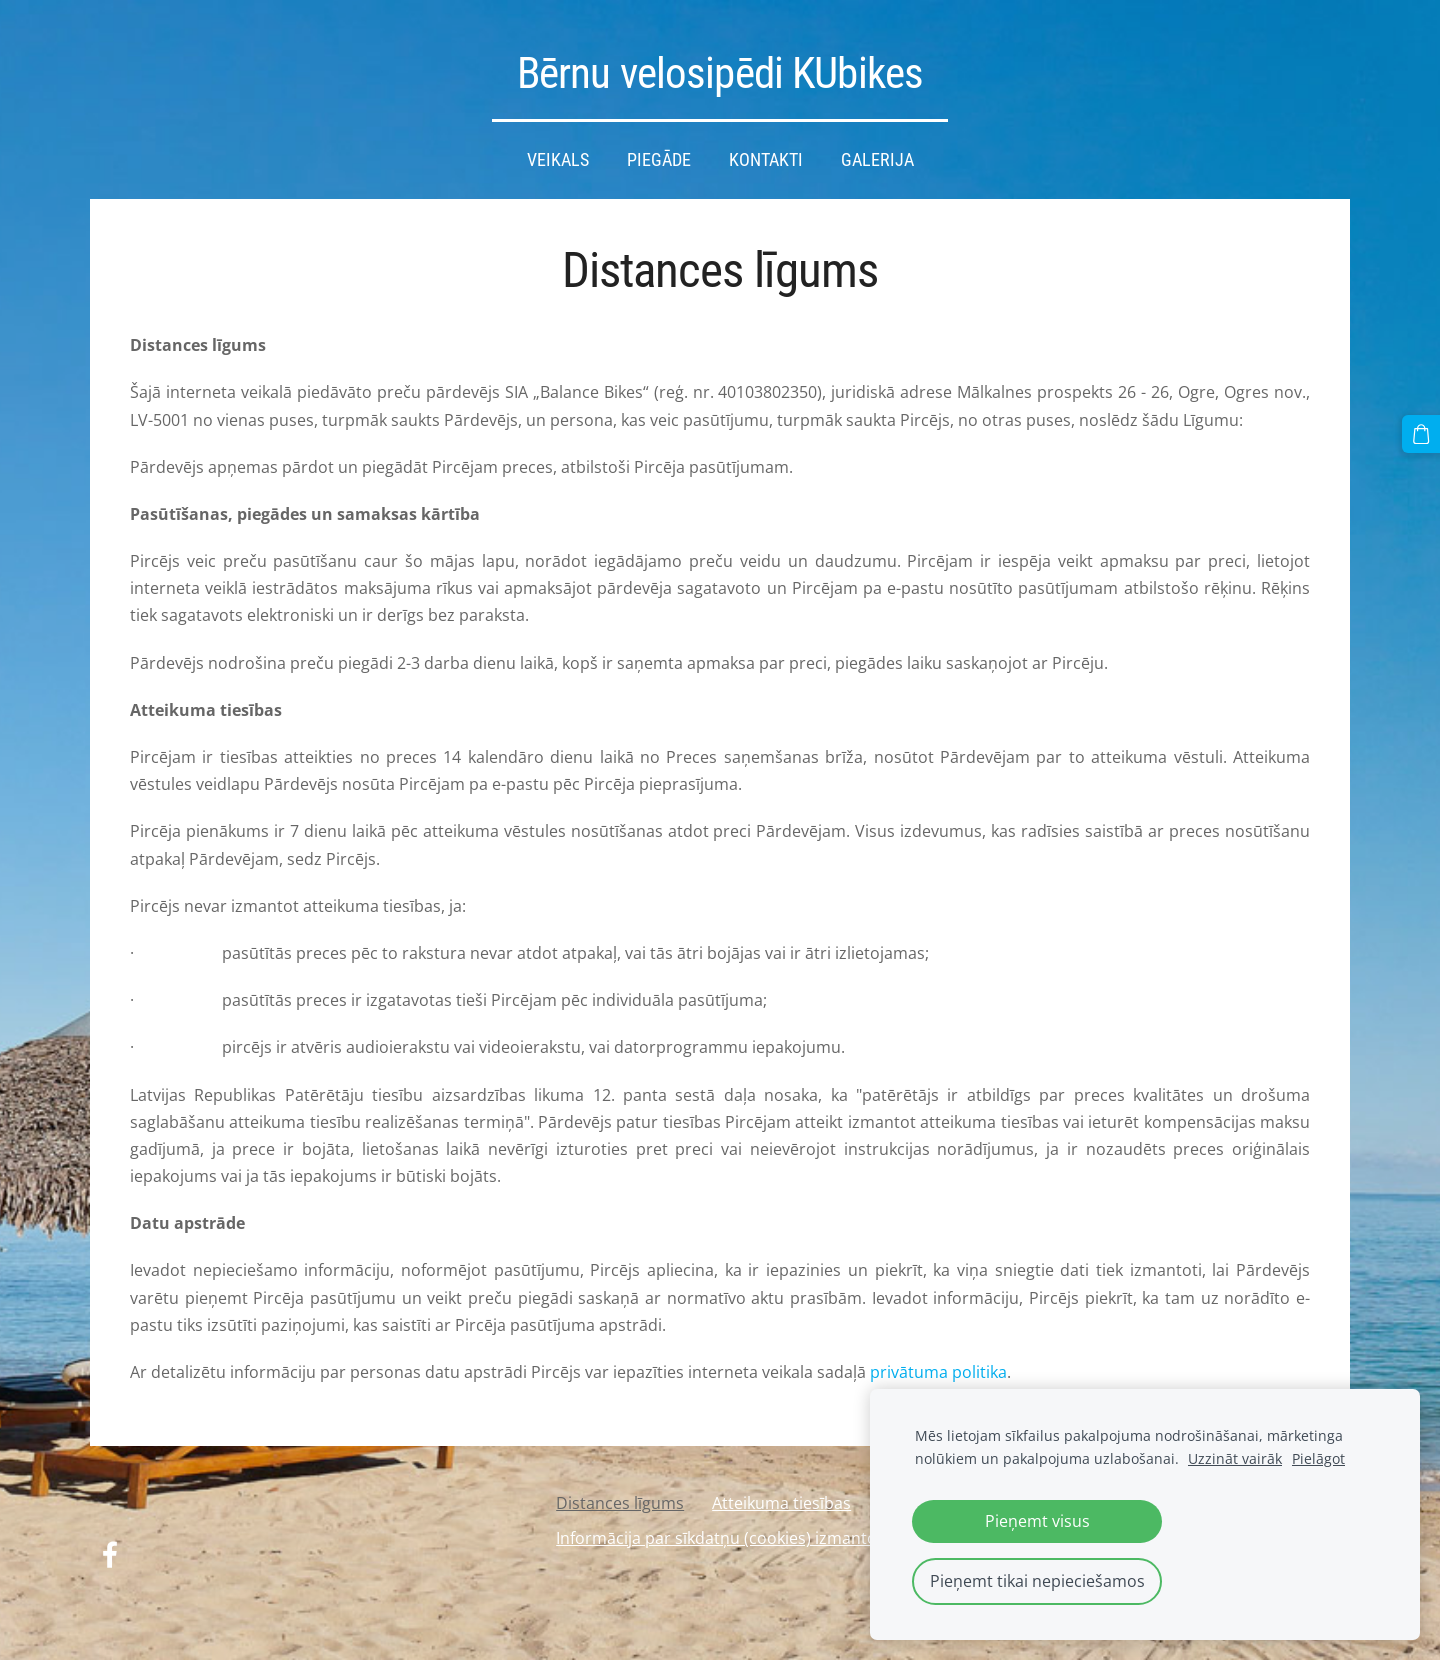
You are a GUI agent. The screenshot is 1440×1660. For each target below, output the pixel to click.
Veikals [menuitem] (558, 160)
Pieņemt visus (1037, 1521)
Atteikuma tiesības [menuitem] (781, 1503)
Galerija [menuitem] (877, 160)
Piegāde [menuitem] (659, 160)
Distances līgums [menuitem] (620, 1503)
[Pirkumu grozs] (1421, 434)
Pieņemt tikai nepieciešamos (1037, 1581)
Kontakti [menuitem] (766, 160)
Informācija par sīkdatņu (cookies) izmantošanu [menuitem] (735, 1538)
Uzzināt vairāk (1235, 1458)
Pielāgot (1318, 1458)
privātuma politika (938, 1372)
